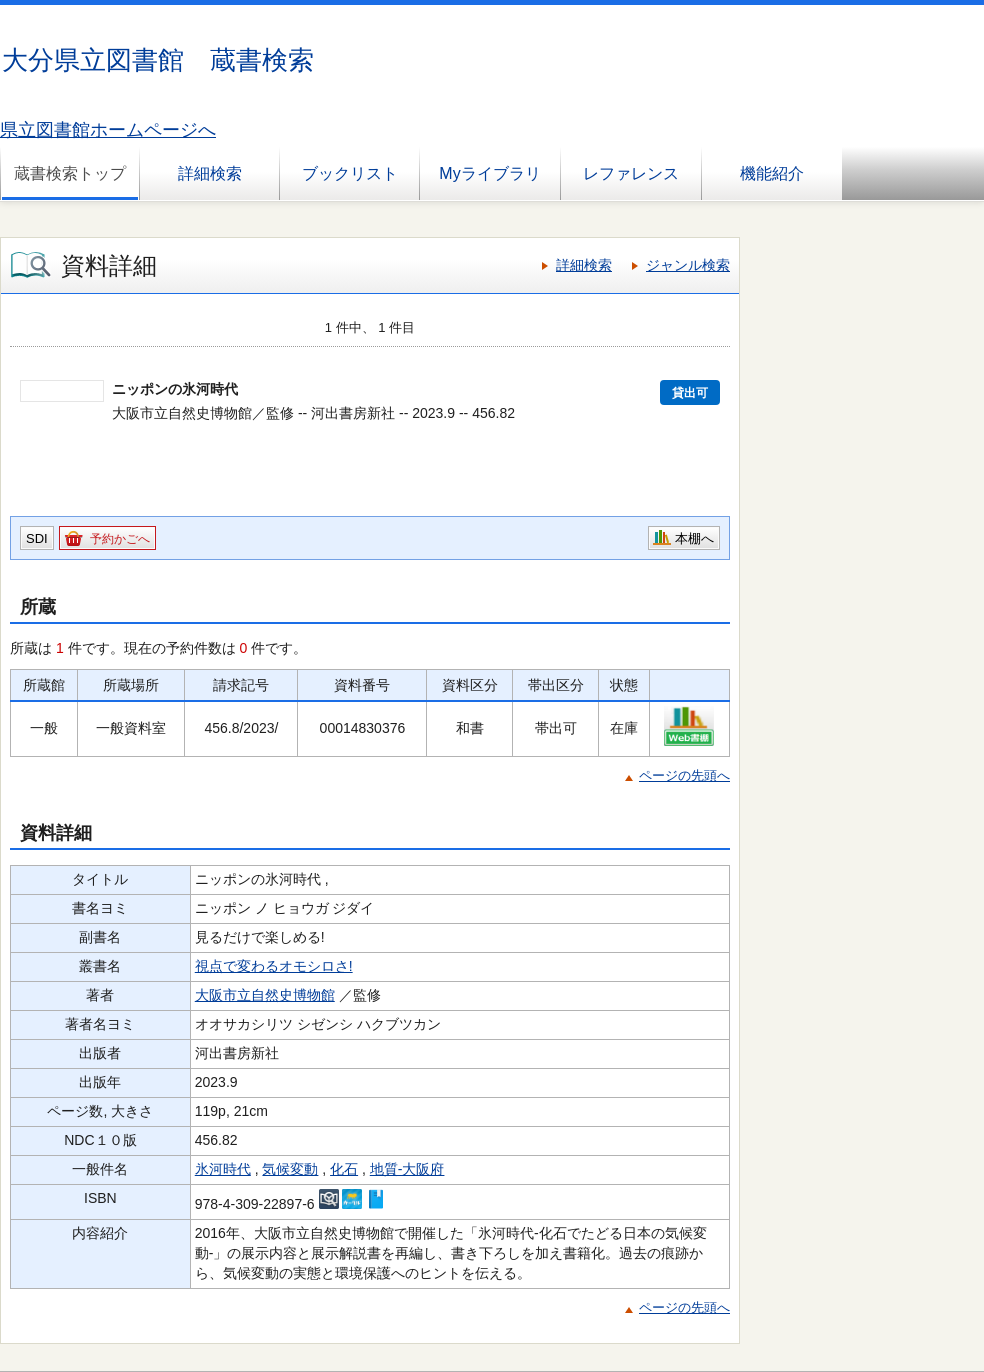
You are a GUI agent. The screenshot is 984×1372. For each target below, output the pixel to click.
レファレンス (631, 173)
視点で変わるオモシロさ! (274, 966)
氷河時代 (223, 1169)
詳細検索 (210, 173)
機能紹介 (772, 173)
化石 (344, 1169)
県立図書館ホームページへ (108, 130)
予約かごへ (120, 539)
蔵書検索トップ (70, 173)
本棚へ (694, 538)
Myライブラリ (489, 173)
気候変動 (290, 1169)
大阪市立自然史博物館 (265, 995)
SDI (37, 538)
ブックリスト (350, 173)
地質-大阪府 (407, 1169)
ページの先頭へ (684, 775)
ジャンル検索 (688, 265)
